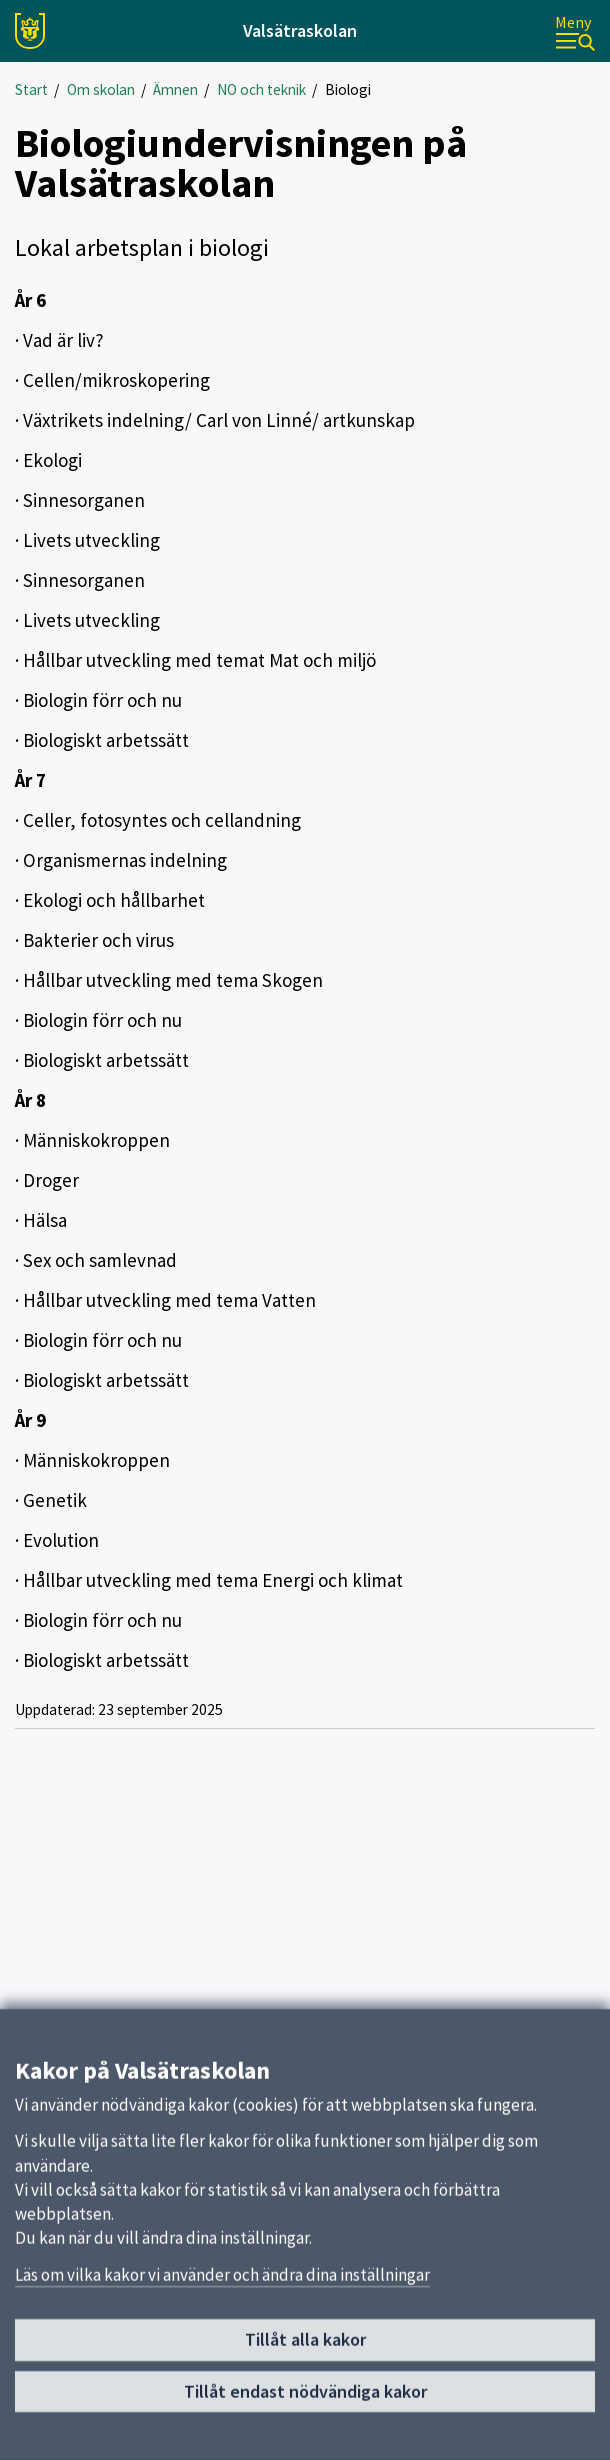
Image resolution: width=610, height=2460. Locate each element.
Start (31, 89)
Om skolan (101, 89)
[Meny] (575, 31)
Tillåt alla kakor (305, 2348)
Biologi (348, 89)
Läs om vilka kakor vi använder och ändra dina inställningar (222, 2283)
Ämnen (175, 89)
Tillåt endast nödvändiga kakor (305, 2399)
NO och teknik (261, 89)
